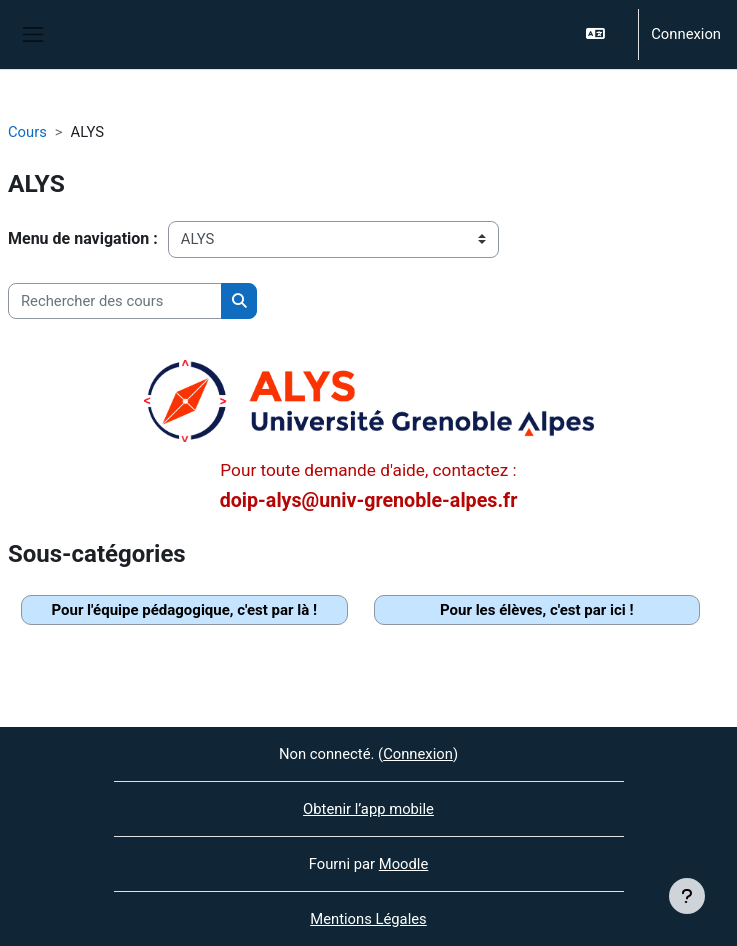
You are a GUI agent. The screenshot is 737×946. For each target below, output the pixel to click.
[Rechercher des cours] (115, 301)
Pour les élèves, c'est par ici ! (537, 610)
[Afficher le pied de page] (687, 896)
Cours (27, 132)
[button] (603, 34)
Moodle (404, 864)
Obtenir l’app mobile (368, 809)
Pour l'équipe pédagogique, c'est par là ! (184, 610)
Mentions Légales (368, 919)
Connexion (686, 34)
